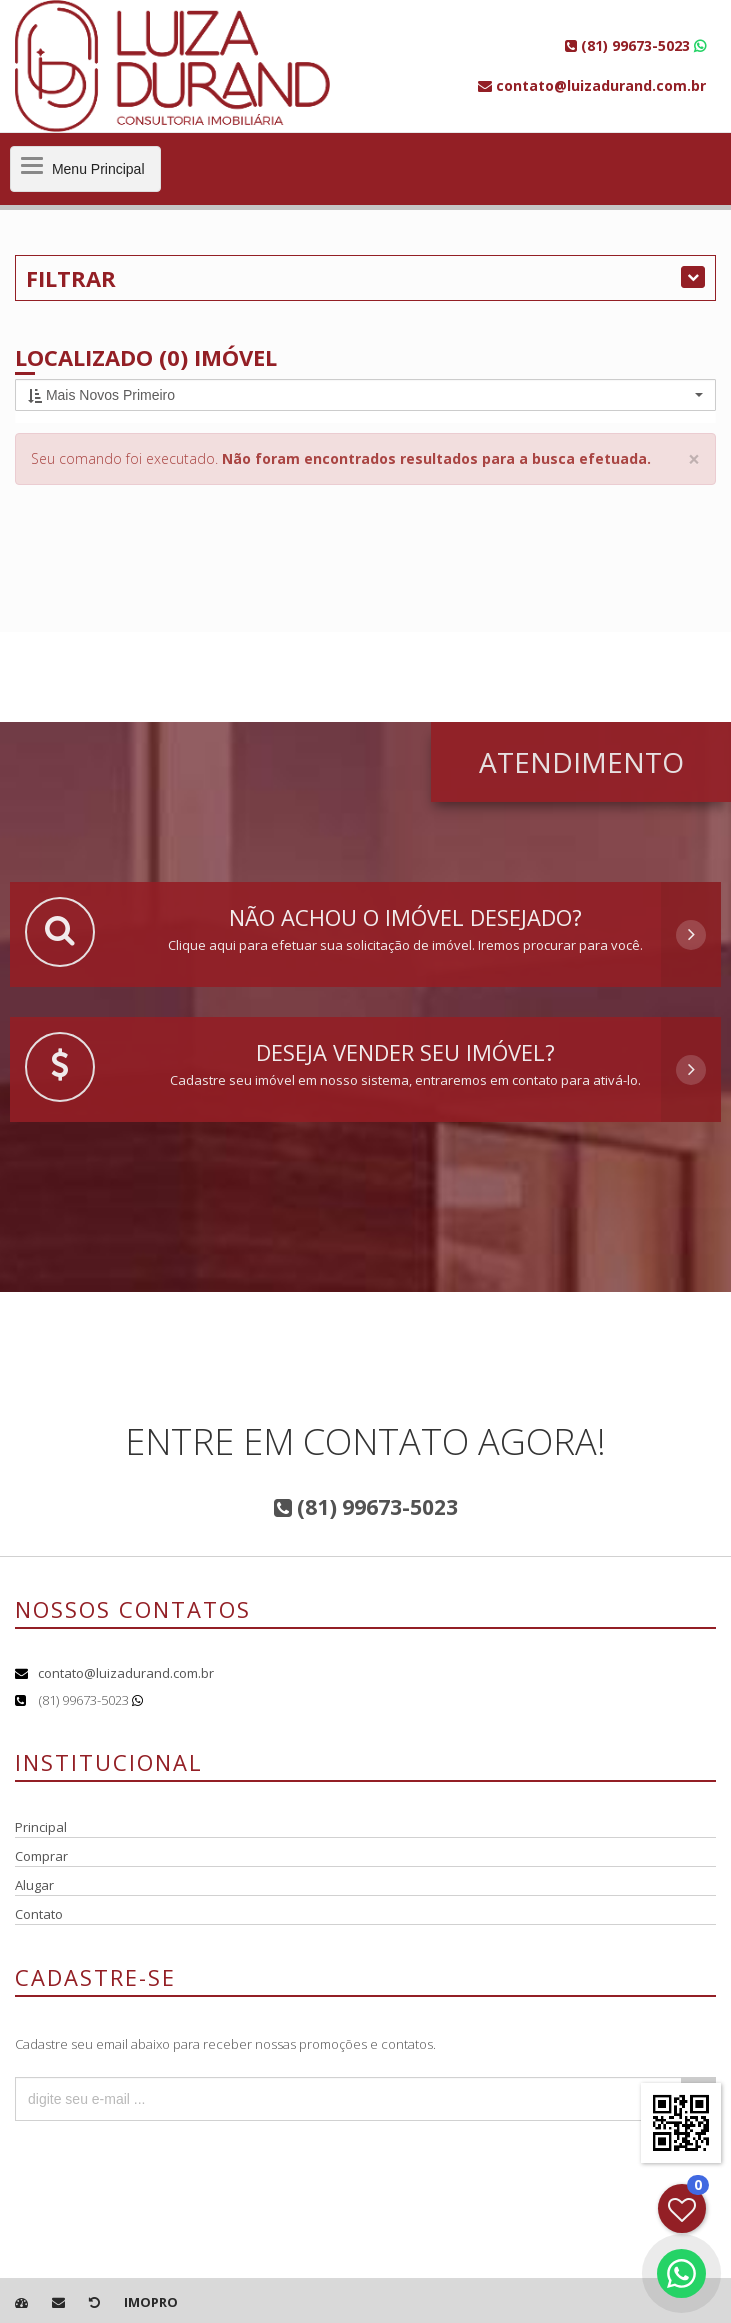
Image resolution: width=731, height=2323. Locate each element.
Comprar (41, 1856)
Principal (41, 1827)
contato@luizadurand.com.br (126, 1673)
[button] (365, 395)
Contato (39, 1914)
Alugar (34, 1885)
